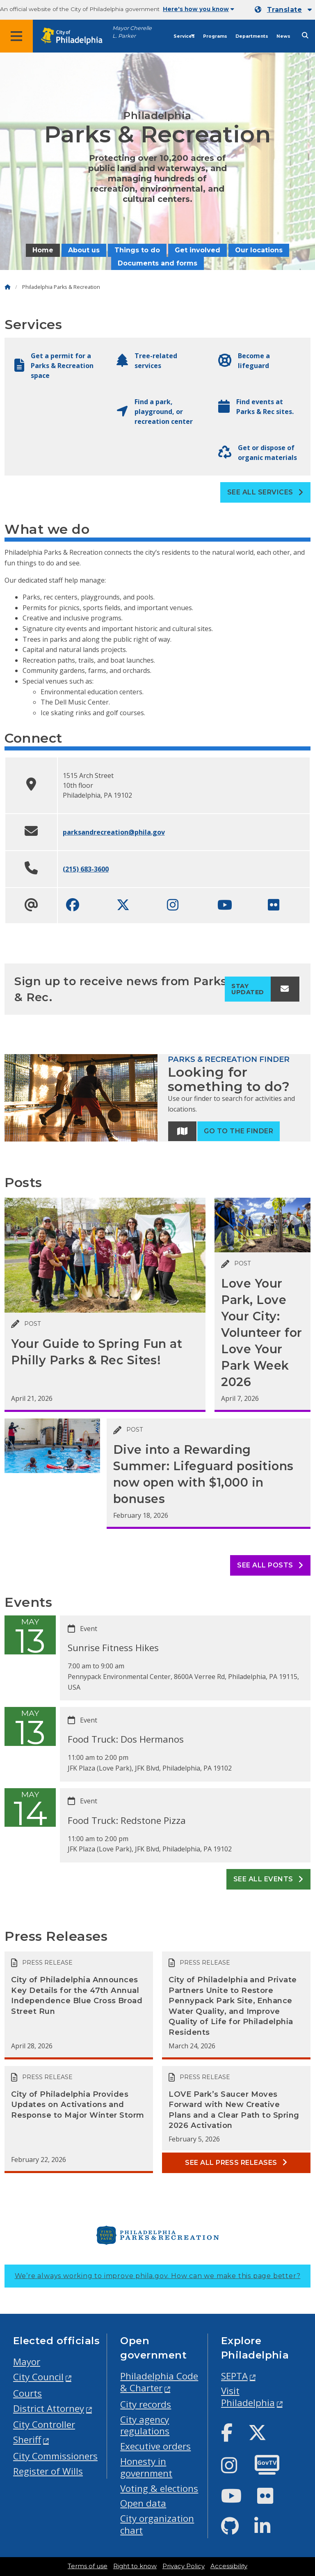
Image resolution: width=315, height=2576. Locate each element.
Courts (27, 2393)
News (283, 36)
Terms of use (87, 2566)
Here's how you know (198, 9)
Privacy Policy (183, 2566)
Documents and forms (157, 263)
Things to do (137, 250)
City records (145, 2404)
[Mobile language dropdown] (283, 10)
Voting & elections (159, 2488)
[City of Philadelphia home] (76, 36)
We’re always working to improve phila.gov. (158, 2276)
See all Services (265, 492)
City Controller (44, 2424)
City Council (38, 2376)
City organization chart (157, 2524)
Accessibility (228, 2566)
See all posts (270, 1565)
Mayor (26, 2361)
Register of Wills (48, 2471)
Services (184, 36)
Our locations (259, 250)
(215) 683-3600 (86, 869)
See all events (268, 1879)
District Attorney (48, 2408)
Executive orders (155, 2446)
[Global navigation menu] (16, 36)
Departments (251, 36)
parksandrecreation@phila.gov (114, 832)
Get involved (197, 250)
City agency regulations (144, 2425)
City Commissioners (55, 2456)
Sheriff (27, 2439)
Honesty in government (146, 2467)
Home (42, 250)
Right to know (135, 2566)
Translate (284, 10)
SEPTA (234, 2376)
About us (84, 250)
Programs (215, 36)
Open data (143, 2503)
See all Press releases (236, 2162)
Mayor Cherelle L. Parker (132, 32)
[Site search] (305, 35)
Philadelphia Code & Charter (159, 2382)
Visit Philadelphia (248, 2396)
